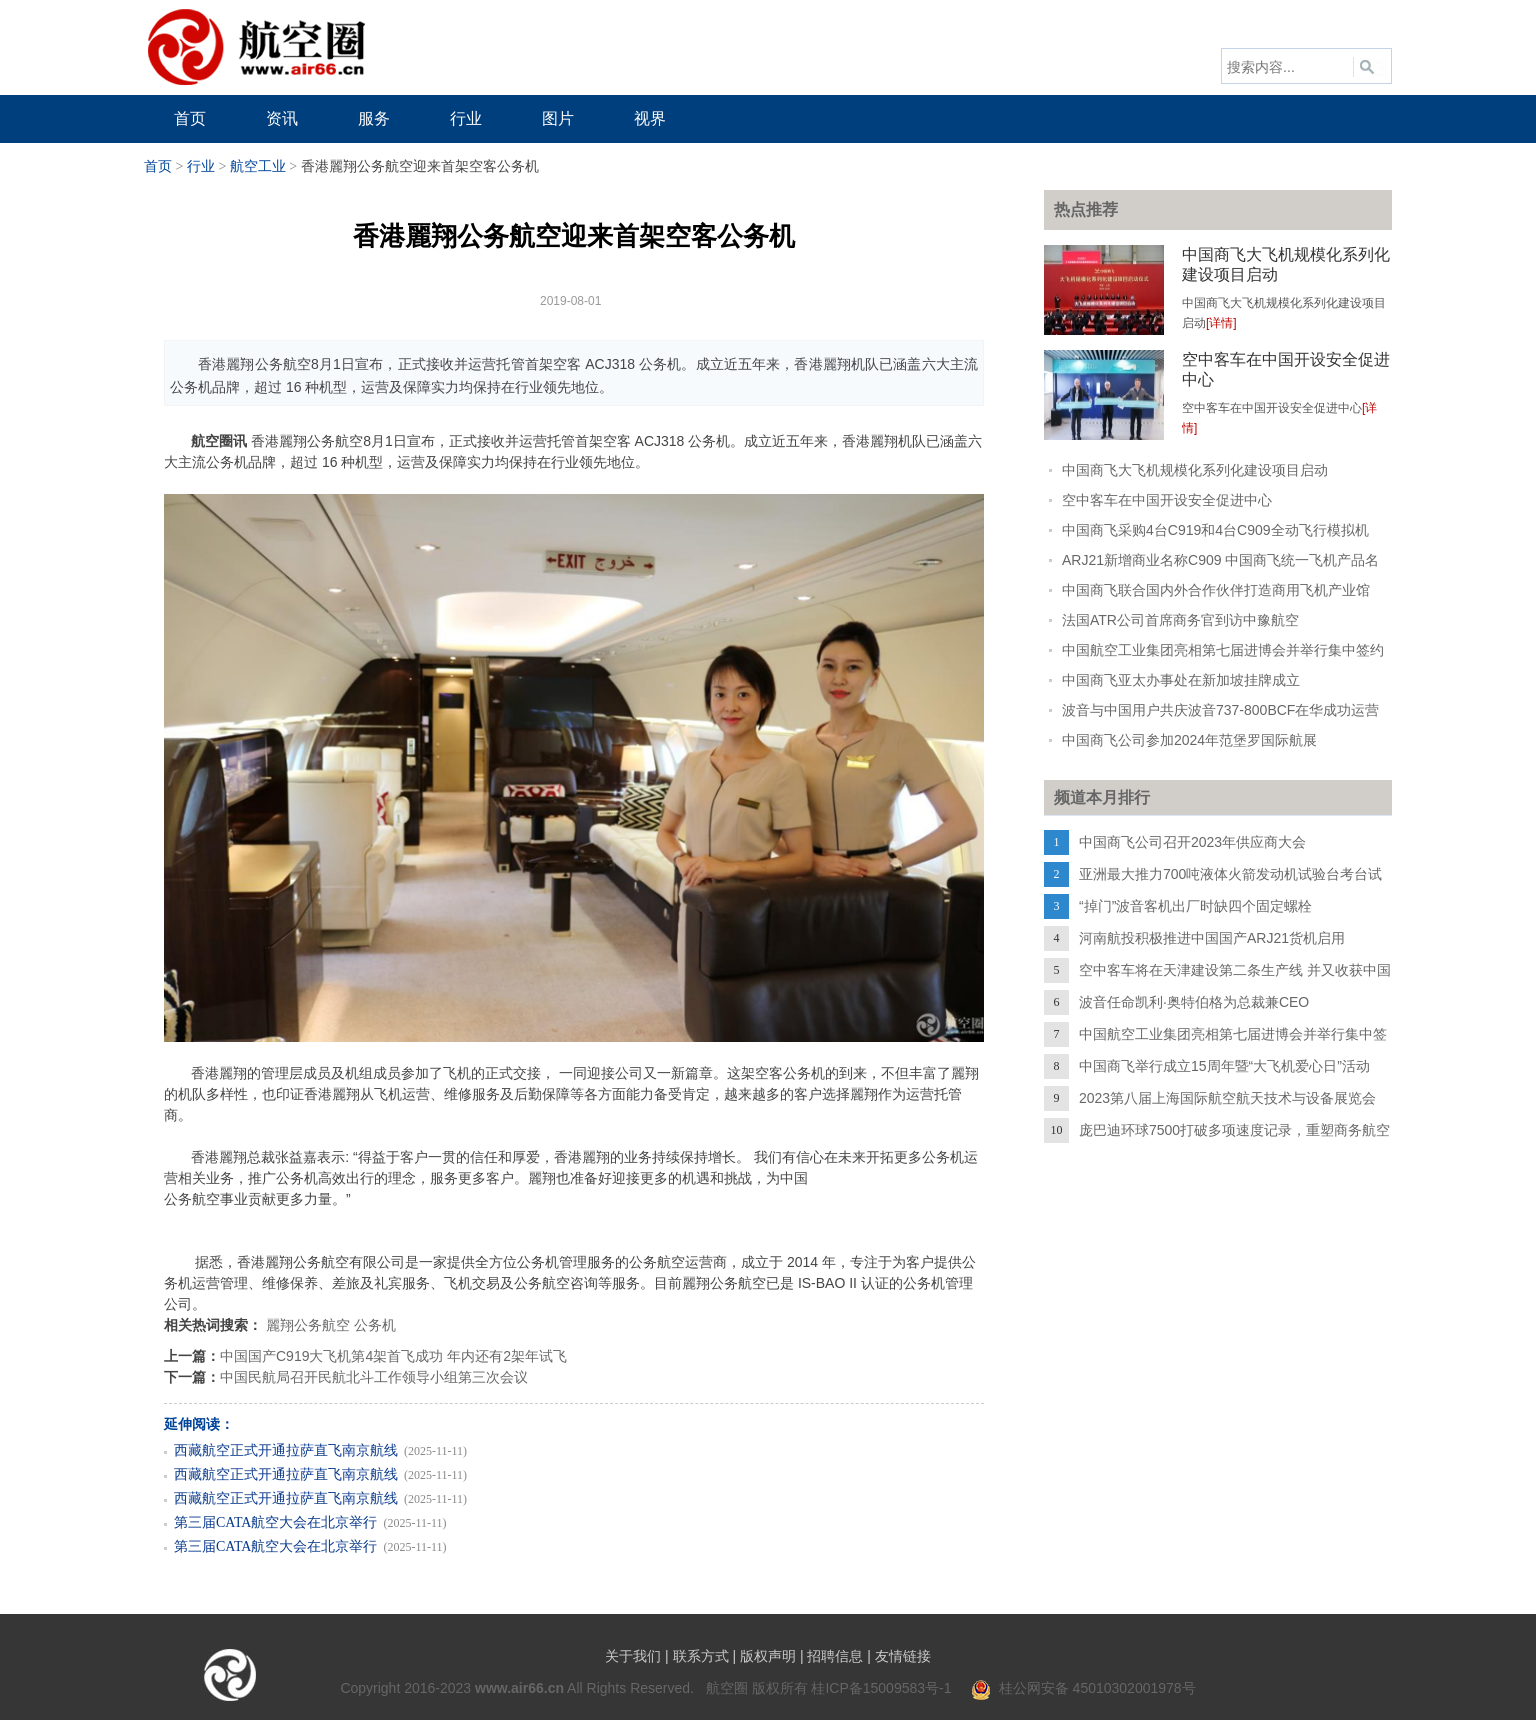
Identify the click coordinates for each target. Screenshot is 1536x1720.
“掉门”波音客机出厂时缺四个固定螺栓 (1195, 906)
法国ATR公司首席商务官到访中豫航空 (1180, 620)
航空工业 (258, 166)
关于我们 (633, 1656)
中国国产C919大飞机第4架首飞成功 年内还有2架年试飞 (393, 1356)
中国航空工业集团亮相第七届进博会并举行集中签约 (1223, 650)
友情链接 (903, 1656)
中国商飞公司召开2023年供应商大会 (1192, 842)
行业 (201, 166)
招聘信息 (835, 1656)
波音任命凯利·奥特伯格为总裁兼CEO (1194, 1002)
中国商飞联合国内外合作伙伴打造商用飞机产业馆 (1216, 590)
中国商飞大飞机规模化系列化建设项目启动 (1195, 470)
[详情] (1221, 323)
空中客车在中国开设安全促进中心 (1167, 500)
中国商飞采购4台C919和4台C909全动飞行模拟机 (1215, 530)
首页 (158, 166)
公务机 (375, 1325)
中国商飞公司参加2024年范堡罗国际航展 (1189, 740)
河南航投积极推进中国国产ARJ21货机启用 (1212, 938)
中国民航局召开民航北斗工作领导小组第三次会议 (374, 1377)
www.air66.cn (519, 1688)
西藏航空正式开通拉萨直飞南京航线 (286, 1450)
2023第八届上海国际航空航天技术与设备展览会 (1227, 1098)
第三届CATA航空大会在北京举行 (275, 1522)
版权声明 (768, 1656)
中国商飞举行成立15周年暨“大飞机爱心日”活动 (1224, 1066)
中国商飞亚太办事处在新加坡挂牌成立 (1181, 680)
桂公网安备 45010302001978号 (1083, 1688)
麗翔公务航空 (308, 1325)
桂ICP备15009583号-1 (881, 1688)
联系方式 (701, 1656)
